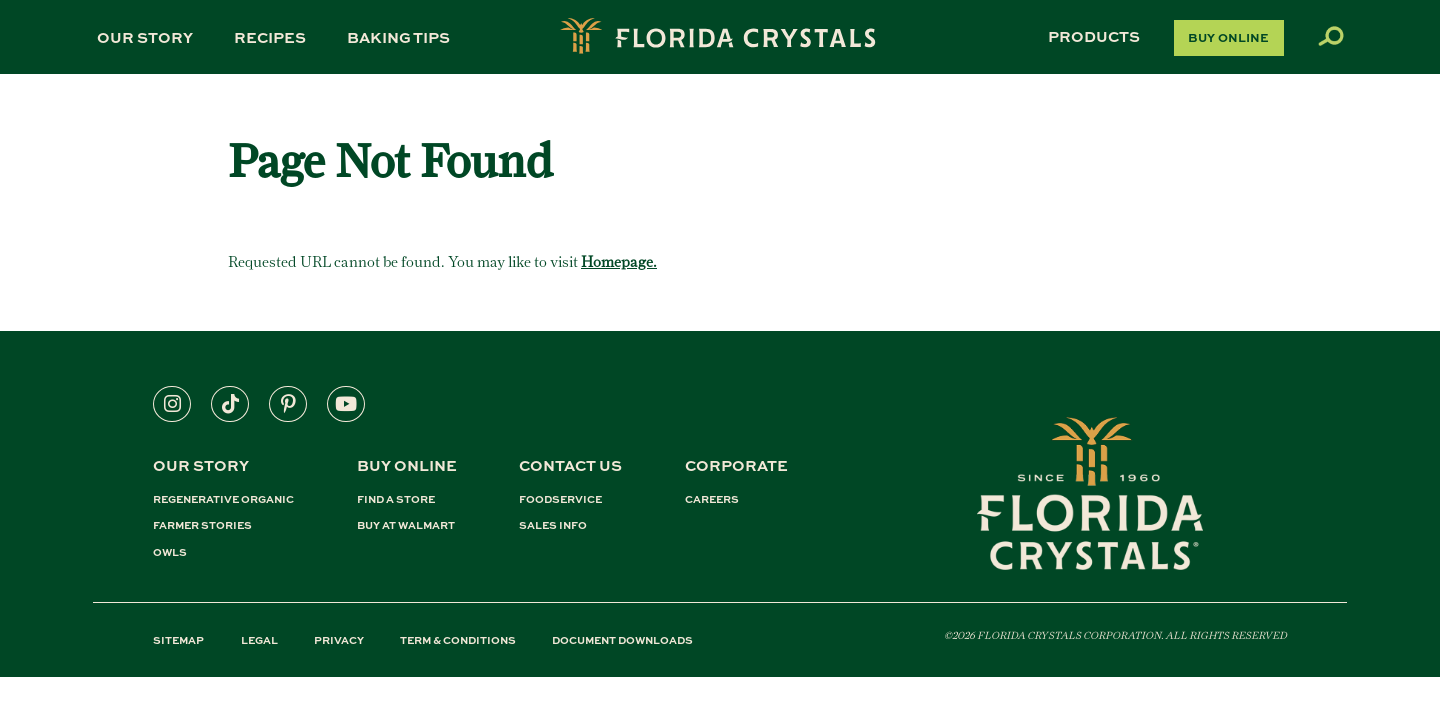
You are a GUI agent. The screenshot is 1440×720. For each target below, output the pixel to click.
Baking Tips (398, 37)
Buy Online (1228, 37)
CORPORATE (736, 465)
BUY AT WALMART (406, 525)
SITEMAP (178, 639)
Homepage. (619, 262)
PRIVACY (339, 639)
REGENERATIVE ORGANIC (223, 499)
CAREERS (712, 499)
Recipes (270, 37)
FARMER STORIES (202, 525)
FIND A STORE (396, 499)
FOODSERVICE (560, 499)
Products (1094, 36)
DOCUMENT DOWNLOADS (622, 639)
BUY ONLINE (407, 465)
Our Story (145, 37)
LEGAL (259, 639)
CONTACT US (570, 465)
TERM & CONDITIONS (458, 639)
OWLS (170, 552)
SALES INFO (553, 525)
